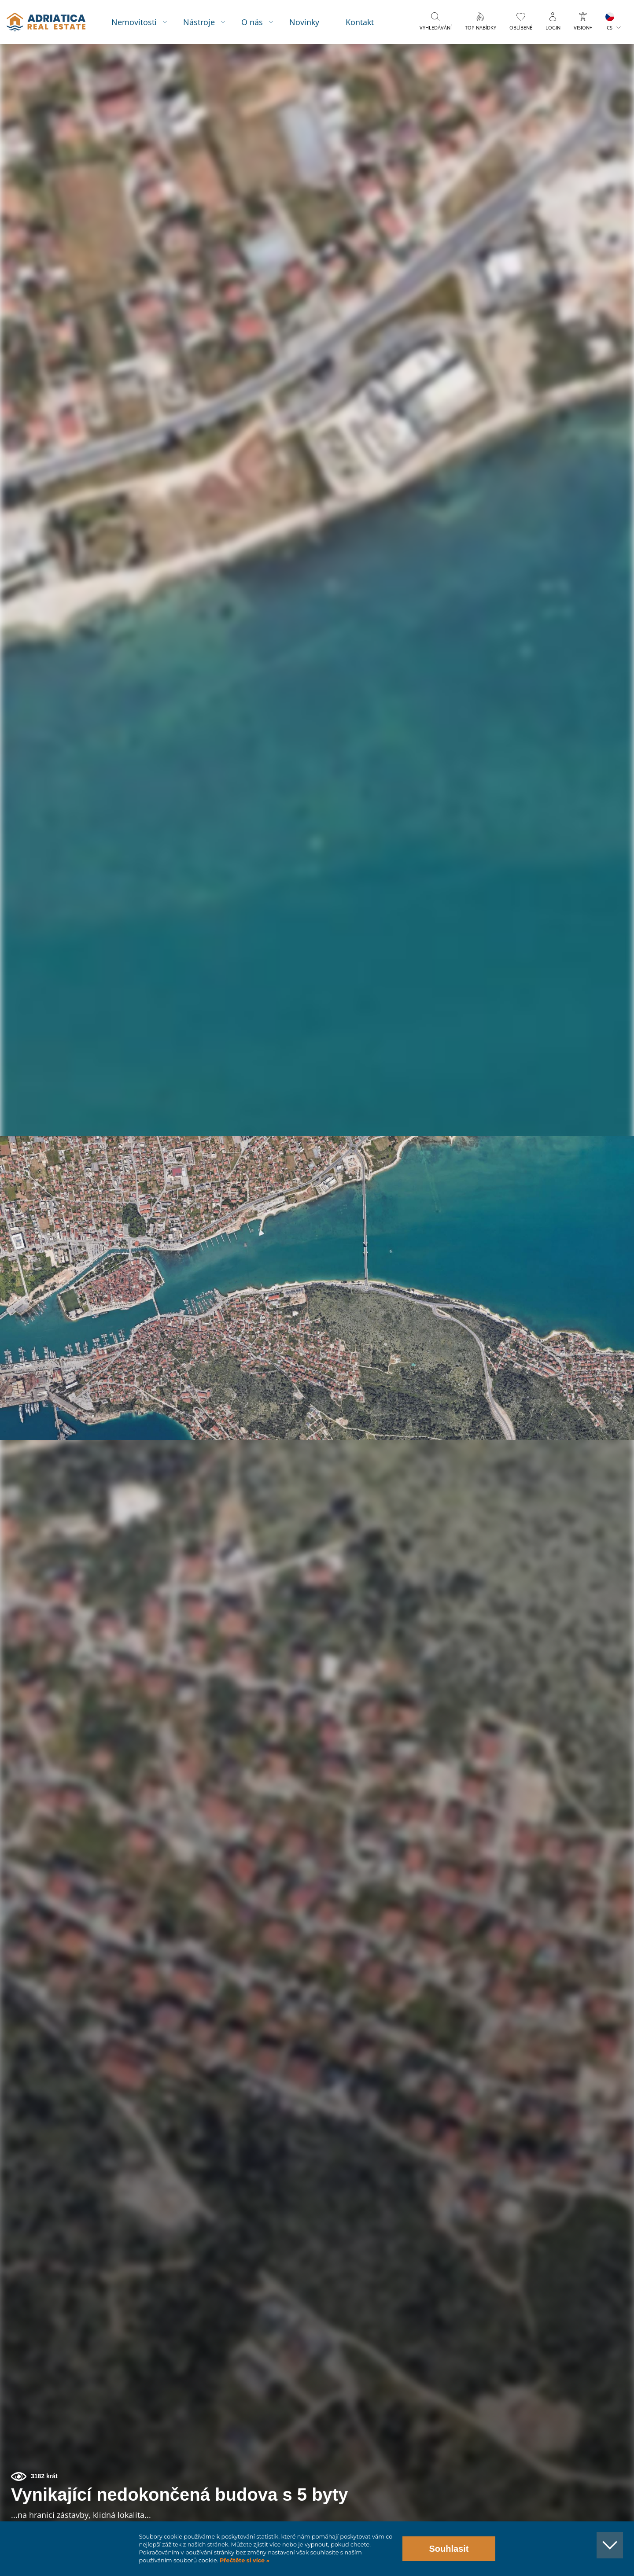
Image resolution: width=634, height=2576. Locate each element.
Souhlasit (448, 2549)
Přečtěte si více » (243, 2560)
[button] (586, 92)
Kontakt (368, 21)
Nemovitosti (142, 21)
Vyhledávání (436, 27)
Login (553, 27)
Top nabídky (480, 27)
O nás (260, 21)
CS (609, 27)
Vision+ (583, 27)
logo (52, 22)
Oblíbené (520, 27)
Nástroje (207, 21)
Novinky (312, 21)
